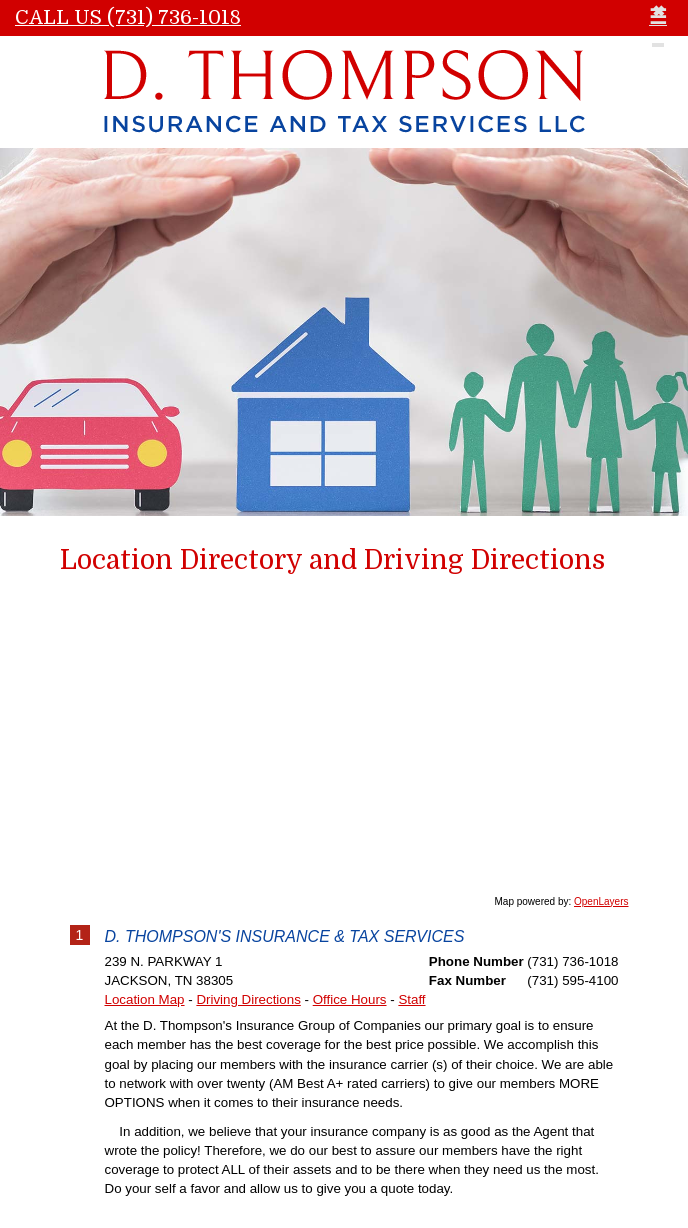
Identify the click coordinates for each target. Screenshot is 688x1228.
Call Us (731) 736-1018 (128, 17)
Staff (411, 999)
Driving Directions (248, 999)
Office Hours (350, 999)
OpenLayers (601, 901)
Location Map (145, 999)
